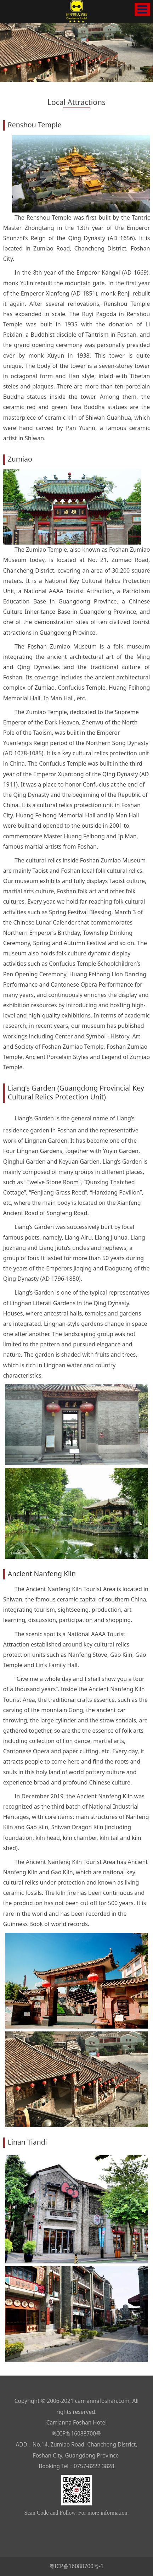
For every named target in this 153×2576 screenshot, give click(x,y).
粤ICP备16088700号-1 (76, 2566)
